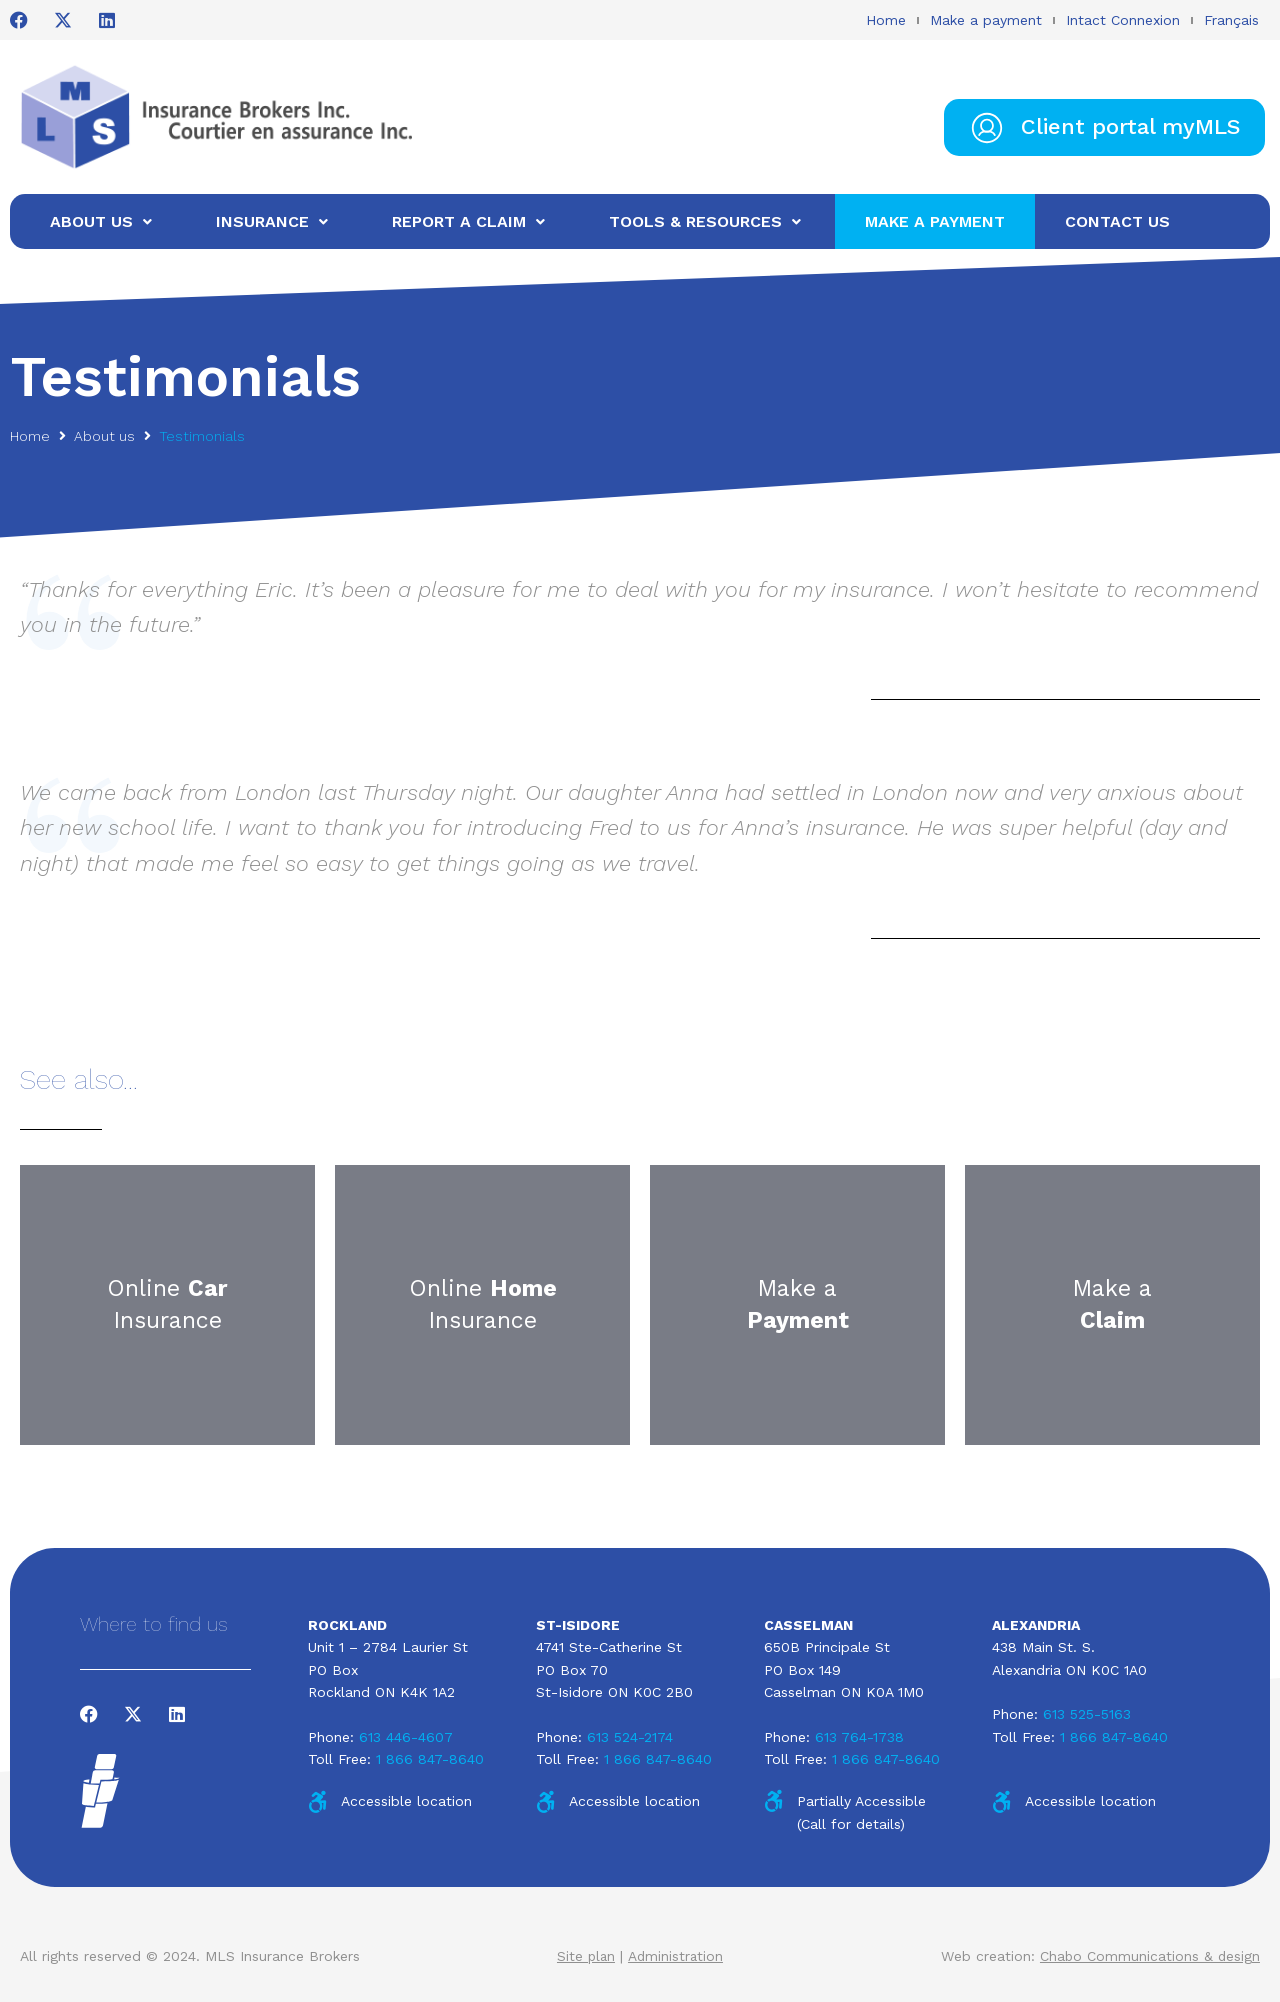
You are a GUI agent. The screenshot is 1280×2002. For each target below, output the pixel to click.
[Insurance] (274, 222)
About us (104, 436)
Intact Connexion (1123, 20)
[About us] (103, 222)
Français (1231, 20)
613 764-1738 (859, 1737)
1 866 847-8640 (430, 1759)
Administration (676, 1956)
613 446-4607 (406, 1737)
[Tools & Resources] (707, 222)
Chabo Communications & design (1149, 1956)
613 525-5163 (1087, 1714)
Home (886, 20)
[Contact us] (1117, 222)
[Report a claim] (470, 222)
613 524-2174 (630, 1737)
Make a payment (986, 20)
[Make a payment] (935, 222)
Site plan (585, 1956)
